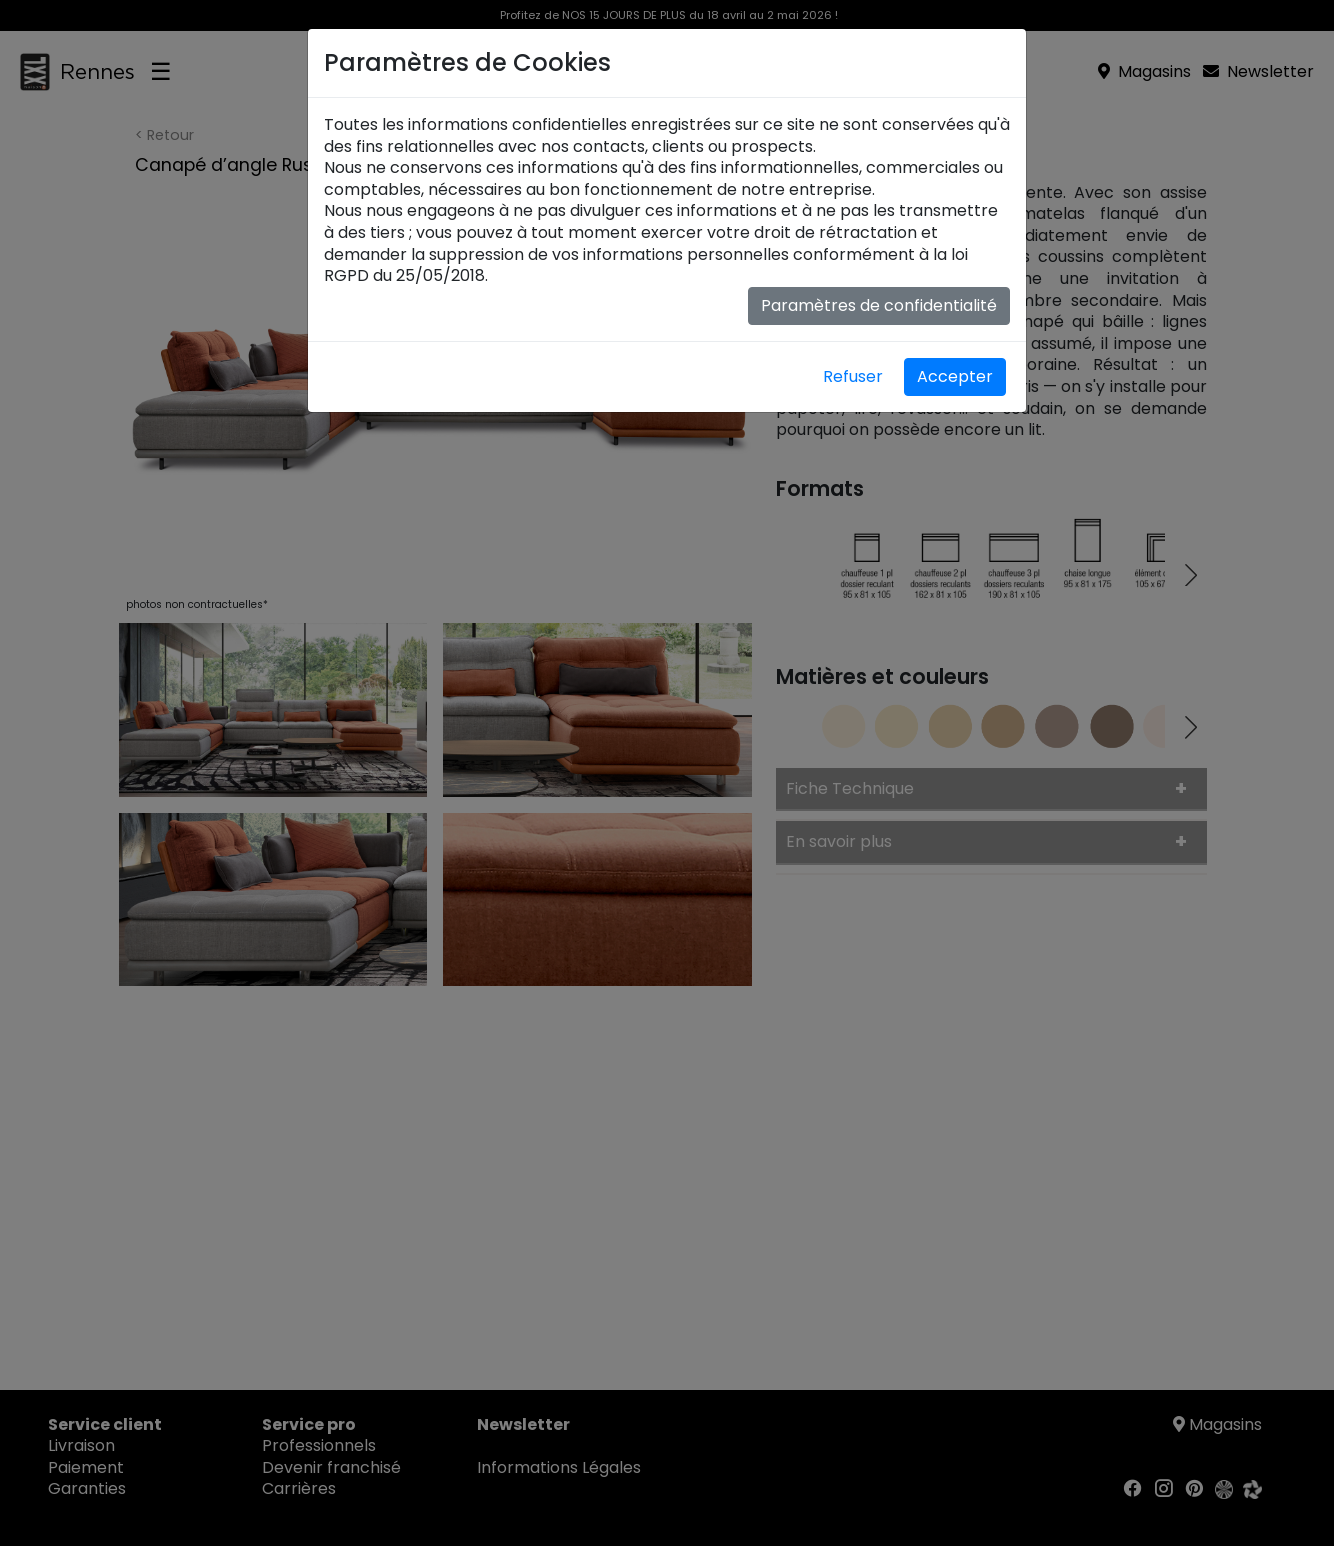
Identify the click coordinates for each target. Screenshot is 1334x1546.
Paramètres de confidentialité (879, 305)
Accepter (955, 376)
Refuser (853, 376)
